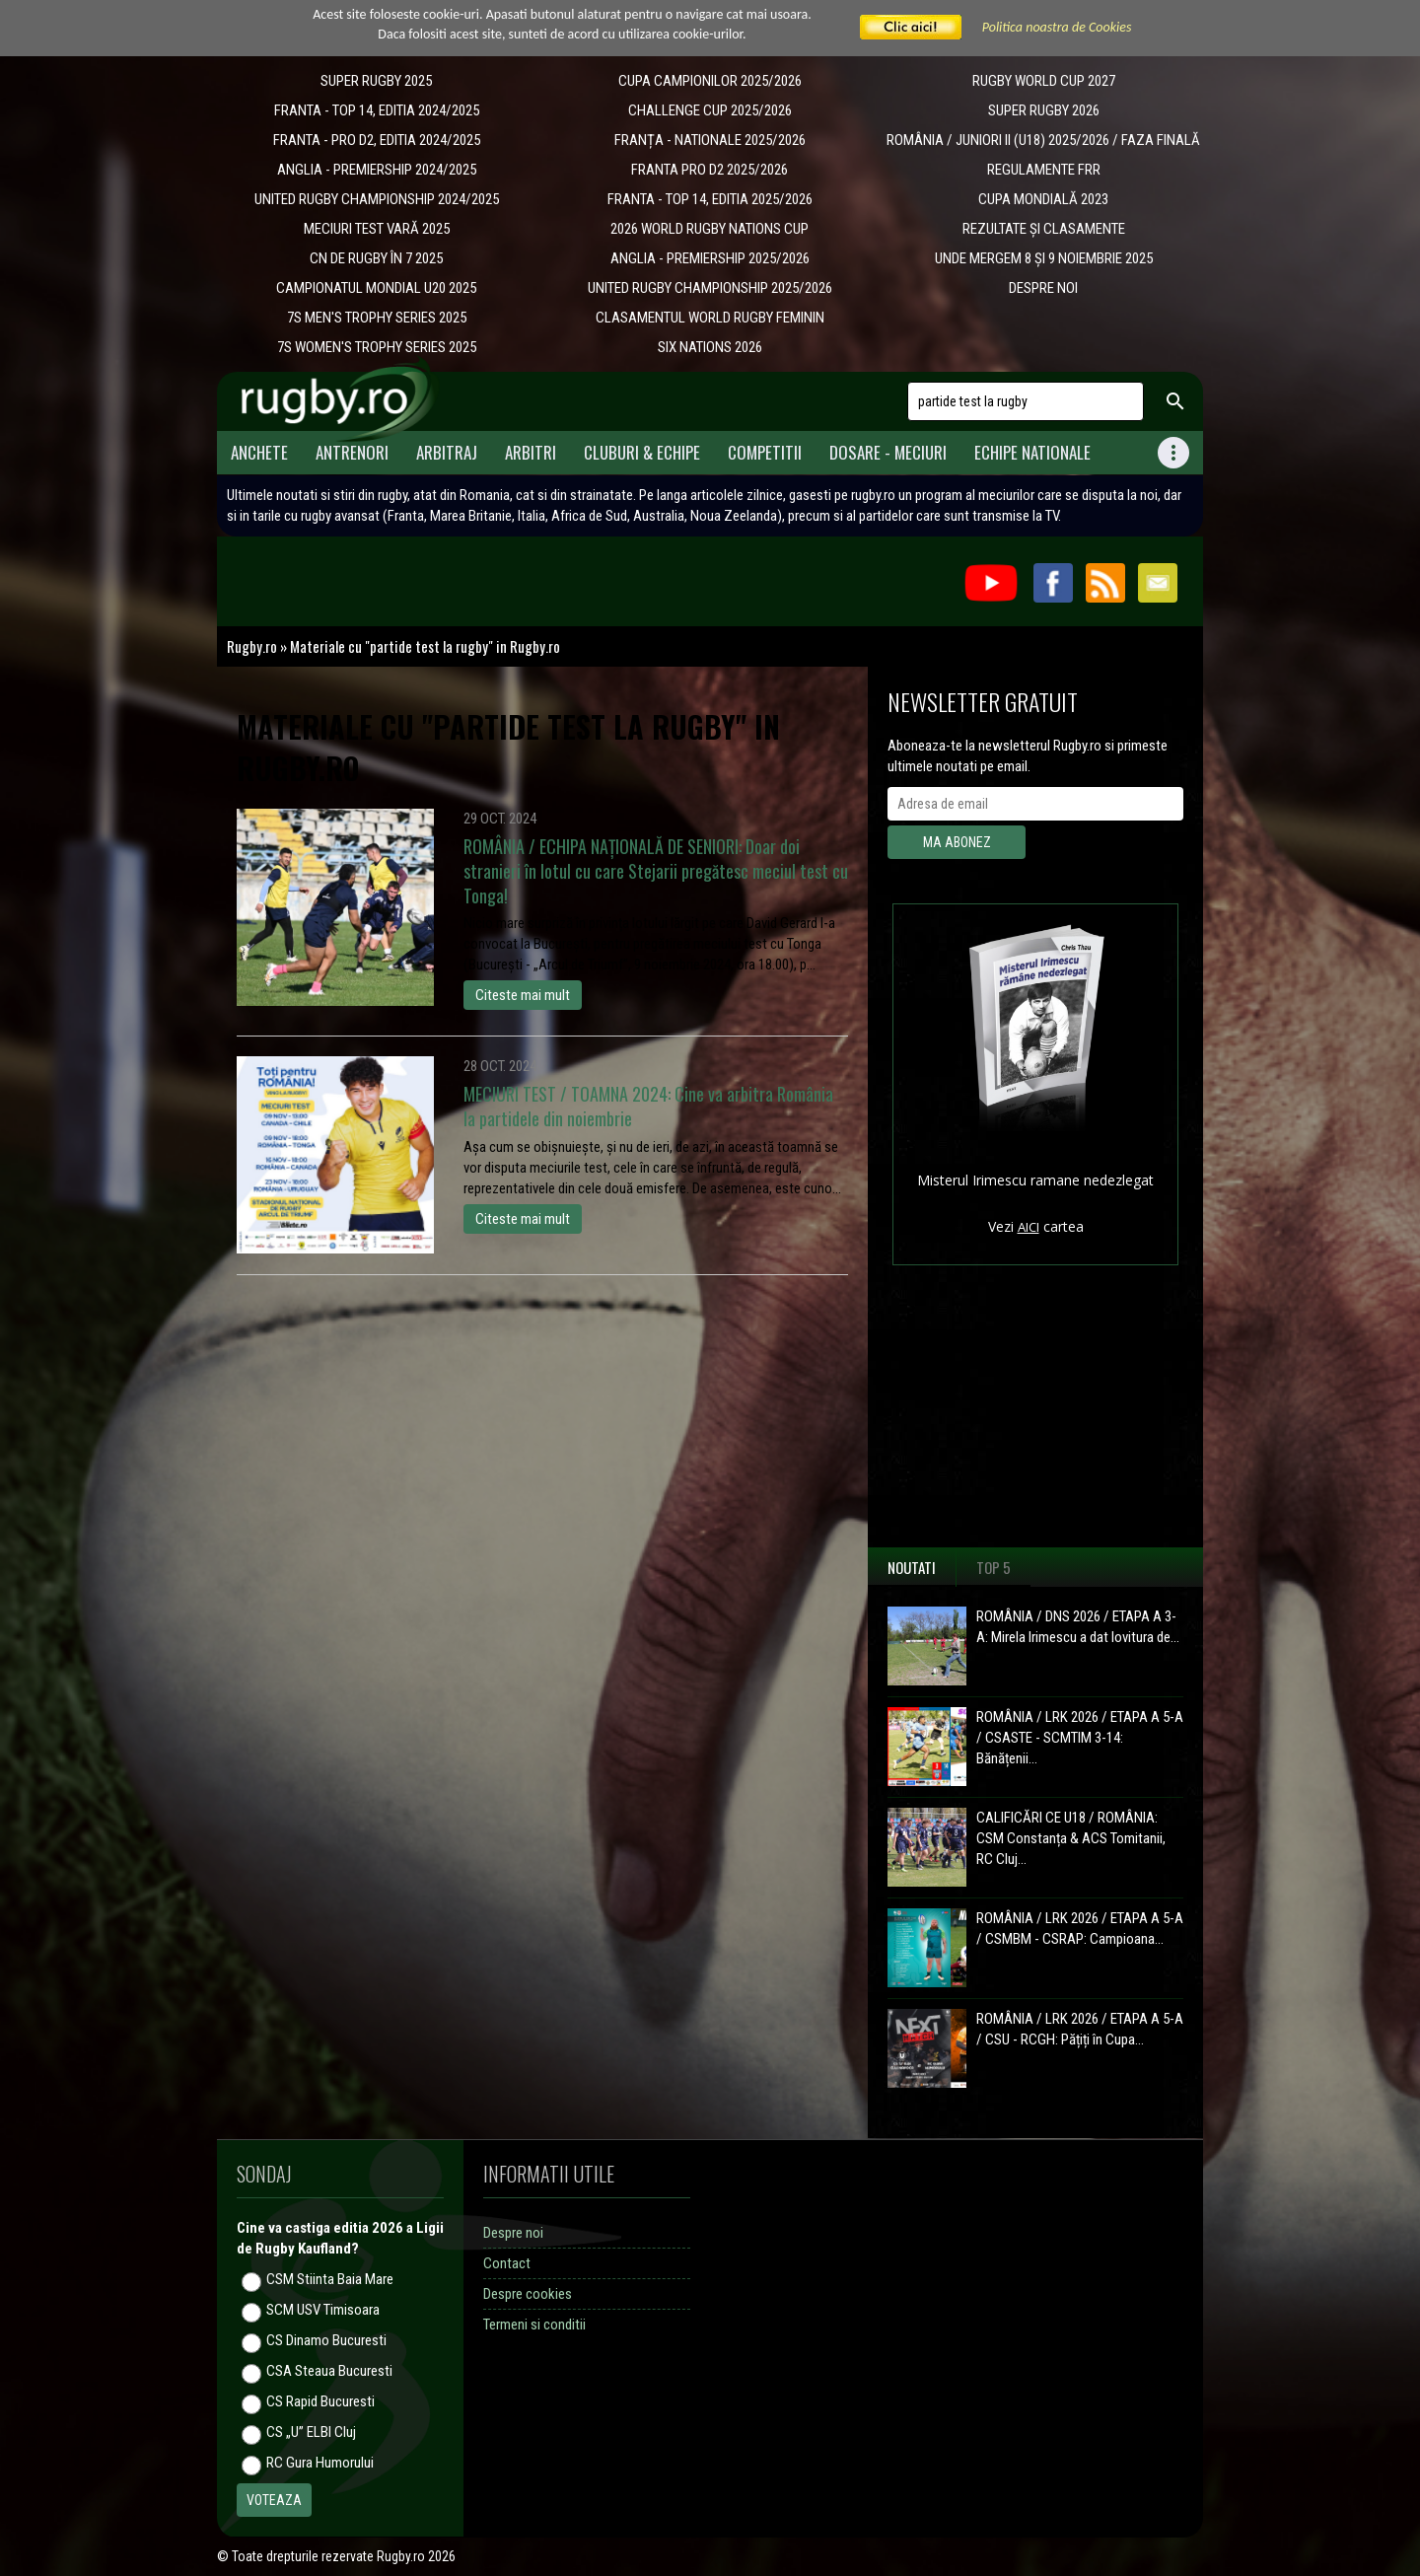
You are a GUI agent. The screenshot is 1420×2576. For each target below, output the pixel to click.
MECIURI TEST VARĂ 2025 (377, 229)
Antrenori (352, 452)
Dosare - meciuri (888, 452)
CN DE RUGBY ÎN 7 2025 (376, 258)
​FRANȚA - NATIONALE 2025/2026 (710, 140)
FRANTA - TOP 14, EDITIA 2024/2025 (376, 110)
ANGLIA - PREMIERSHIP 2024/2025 (376, 170)
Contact (507, 2263)
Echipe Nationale (1032, 452)
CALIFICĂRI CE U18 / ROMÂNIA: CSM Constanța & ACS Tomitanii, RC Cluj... (1071, 1838)
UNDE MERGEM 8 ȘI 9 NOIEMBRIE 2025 (1044, 258)
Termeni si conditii (534, 2324)
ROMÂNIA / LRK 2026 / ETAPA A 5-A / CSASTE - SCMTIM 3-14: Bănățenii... (1079, 1737)
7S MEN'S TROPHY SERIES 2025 (376, 317)
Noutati (912, 1567)
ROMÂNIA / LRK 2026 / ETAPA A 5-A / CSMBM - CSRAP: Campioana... (1079, 1928)
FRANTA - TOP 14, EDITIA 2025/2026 (710, 199)
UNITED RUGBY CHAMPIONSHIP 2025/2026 (710, 288)
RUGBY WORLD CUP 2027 (1043, 81)
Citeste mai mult (522, 995)
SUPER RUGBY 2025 (376, 81)
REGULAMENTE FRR (1043, 170)
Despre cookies (527, 2294)
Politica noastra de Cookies (1057, 27)
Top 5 (993, 1567)
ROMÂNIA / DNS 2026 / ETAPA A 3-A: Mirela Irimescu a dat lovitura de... (1077, 1627)
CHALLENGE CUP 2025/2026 (710, 110)
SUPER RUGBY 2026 (1044, 110)
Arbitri (530, 452)
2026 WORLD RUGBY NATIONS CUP (709, 229)
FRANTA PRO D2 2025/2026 (709, 170)
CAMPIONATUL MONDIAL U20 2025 (376, 288)
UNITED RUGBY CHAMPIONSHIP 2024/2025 (376, 199)
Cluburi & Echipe (642, 452)
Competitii (765, 452)
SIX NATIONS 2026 (710, 347)
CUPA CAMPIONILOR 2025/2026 (710, 81)
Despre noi (513, 2233)
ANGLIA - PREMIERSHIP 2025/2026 (710, 258)
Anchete (259, 452)
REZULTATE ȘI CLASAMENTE (1043, 229)
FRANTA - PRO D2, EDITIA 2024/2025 (376, 140)
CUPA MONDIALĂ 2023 (1043, 199)
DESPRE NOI (1043, 288)
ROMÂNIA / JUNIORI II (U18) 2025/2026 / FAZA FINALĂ (1043, 140)
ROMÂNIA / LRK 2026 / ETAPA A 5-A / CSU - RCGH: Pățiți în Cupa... (1079, 2029)
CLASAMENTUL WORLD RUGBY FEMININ (710, 317)
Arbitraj (446, 452)
